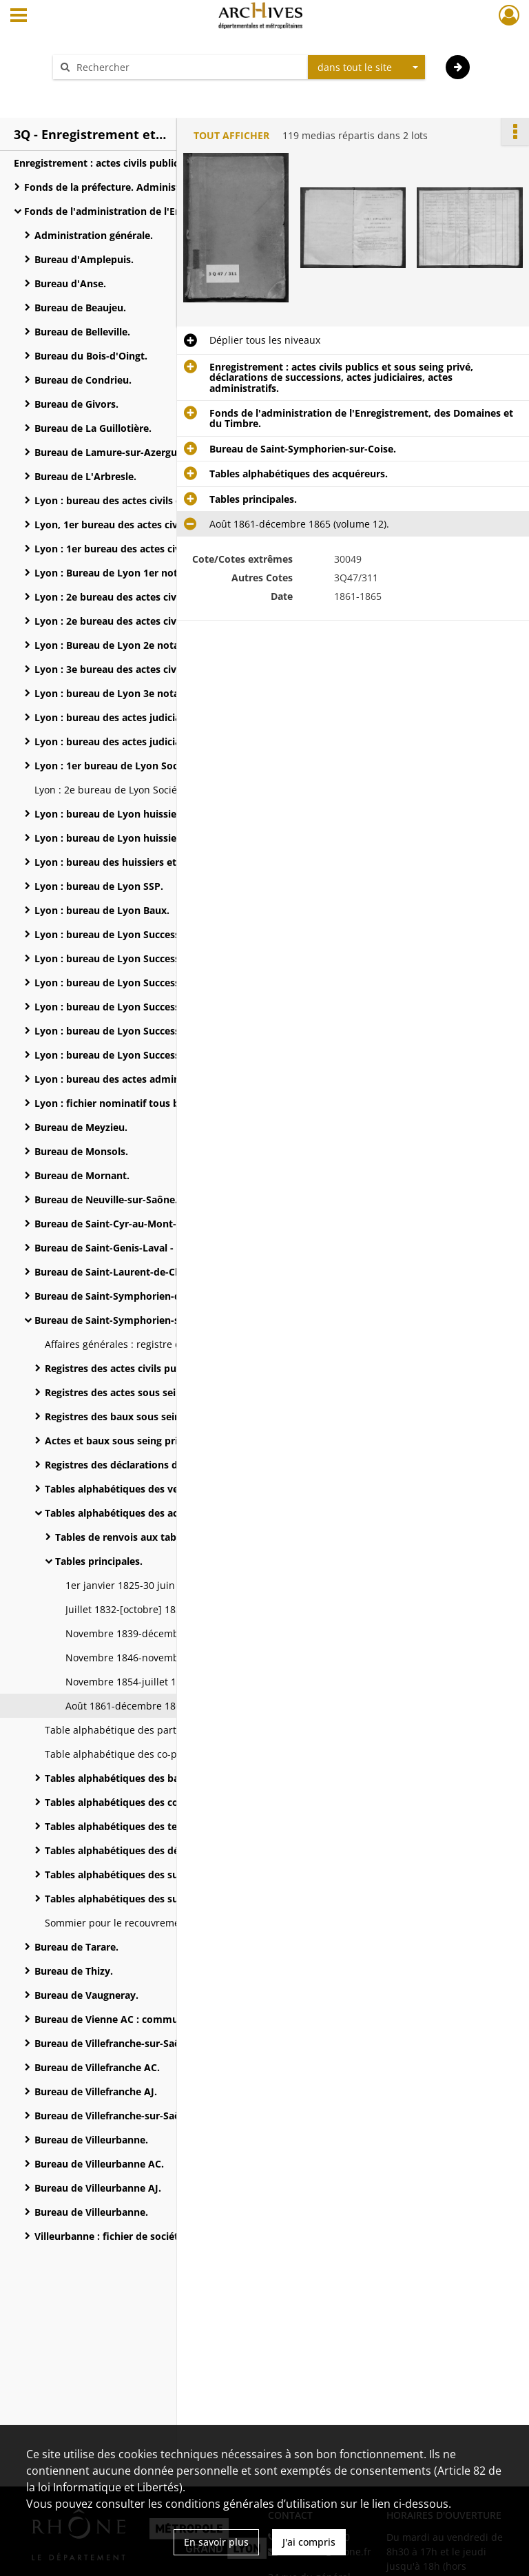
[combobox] (366, 67)
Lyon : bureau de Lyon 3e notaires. (116, 693)
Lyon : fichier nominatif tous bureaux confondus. (151, 1103)
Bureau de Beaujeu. (80, 307)
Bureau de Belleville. (82, 331)
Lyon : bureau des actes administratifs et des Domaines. (167, 1079)
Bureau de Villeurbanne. (91, 2139)
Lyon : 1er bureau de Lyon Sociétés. (118, 765)
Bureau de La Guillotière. (93, 428)
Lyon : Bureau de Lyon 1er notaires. (118, 572)
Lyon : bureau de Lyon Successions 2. (122, 958)
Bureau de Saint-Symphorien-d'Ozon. (122, 1295)
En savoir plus (216, 2541)
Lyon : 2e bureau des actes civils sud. (121, 620)
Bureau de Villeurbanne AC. (99, 2163)
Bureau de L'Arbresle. (85, 476)
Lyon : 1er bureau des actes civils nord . (128, 548)
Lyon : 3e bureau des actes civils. (111, 669)
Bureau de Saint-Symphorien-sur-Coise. (127, 1320)
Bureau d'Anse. (70, 283)
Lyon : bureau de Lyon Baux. (101, 910)
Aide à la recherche (106, 91)
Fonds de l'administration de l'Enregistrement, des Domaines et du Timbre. (162, 211)
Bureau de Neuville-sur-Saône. (106, 1199)
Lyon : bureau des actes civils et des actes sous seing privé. (172, 500)
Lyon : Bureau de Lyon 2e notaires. (116, 645)
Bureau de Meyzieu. (80, 1127)
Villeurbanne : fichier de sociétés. (112, 2236)
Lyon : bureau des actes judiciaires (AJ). (127, 717)
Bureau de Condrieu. (83, 379)
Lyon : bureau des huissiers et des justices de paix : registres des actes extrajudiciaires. (172, 862)
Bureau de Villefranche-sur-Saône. (114, 2043)
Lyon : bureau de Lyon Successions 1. (122, 934)
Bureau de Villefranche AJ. (95, 2091)
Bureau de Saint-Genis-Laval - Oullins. (123, 1247)
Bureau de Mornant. (81, 1175)
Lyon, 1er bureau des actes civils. (112, 524)
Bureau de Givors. (76, 404)
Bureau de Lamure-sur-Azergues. (112, 452)
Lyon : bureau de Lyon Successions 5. (122, 1030)
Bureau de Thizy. (73, 1970)
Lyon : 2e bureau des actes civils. (111, 596)
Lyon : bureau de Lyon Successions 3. (122, 982)
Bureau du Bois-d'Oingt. (90, 355)
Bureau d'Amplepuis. (84, 259)
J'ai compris (308, 2541)
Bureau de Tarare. (76, 1946)
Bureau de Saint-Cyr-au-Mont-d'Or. (117, 1223)
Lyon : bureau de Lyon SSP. (98, 886)
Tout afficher (231, 135)
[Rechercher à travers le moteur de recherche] (187, 67)
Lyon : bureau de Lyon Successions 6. (122, 1054)
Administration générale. (93, 235)
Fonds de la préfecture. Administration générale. (139, 187)
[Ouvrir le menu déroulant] (18, 16)
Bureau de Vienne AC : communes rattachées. (142, 2019)
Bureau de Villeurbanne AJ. (97, 2187)
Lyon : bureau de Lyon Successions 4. (122, 1006)
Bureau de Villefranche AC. (97, 2067)
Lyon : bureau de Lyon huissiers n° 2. (121, 837)
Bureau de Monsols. (81, 1151)
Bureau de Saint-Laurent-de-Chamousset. (132, 1271)
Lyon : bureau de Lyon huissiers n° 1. (121, 813)
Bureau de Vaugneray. (86, 1995)
